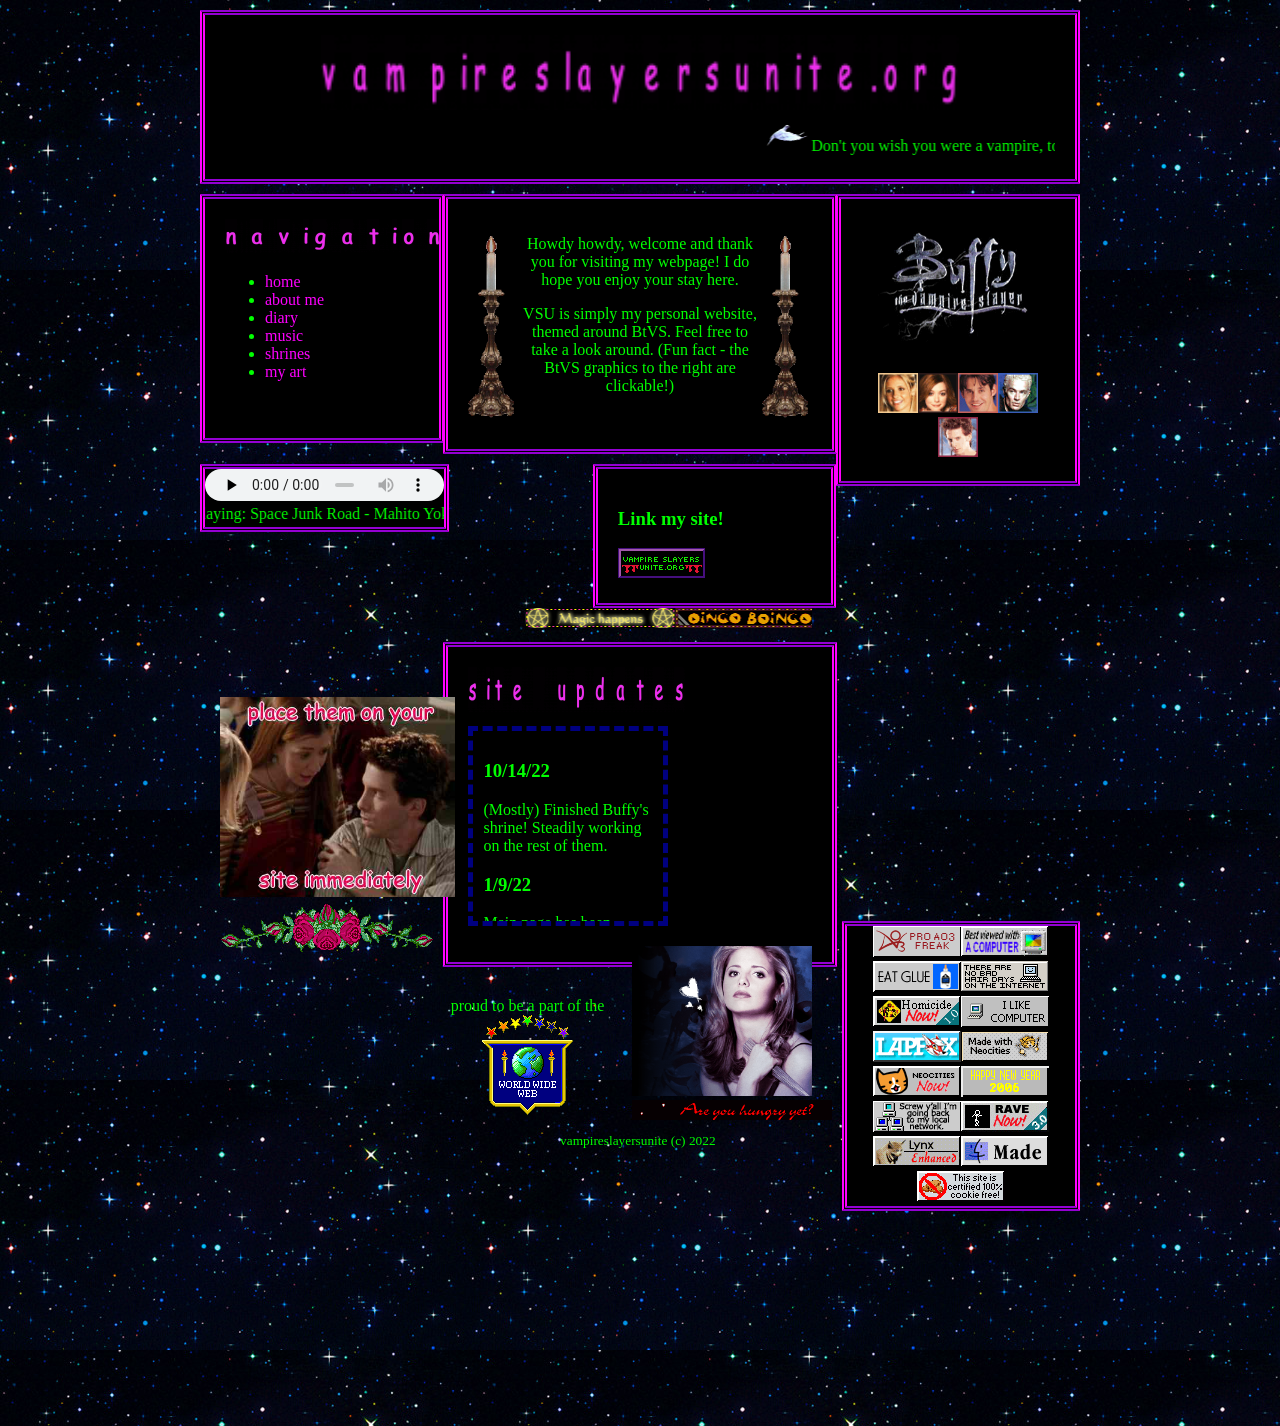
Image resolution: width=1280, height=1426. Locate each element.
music (284, 335)
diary (281, 317)
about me (294, 299)
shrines (287, 353)
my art (285, 371)
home (283, 281)
